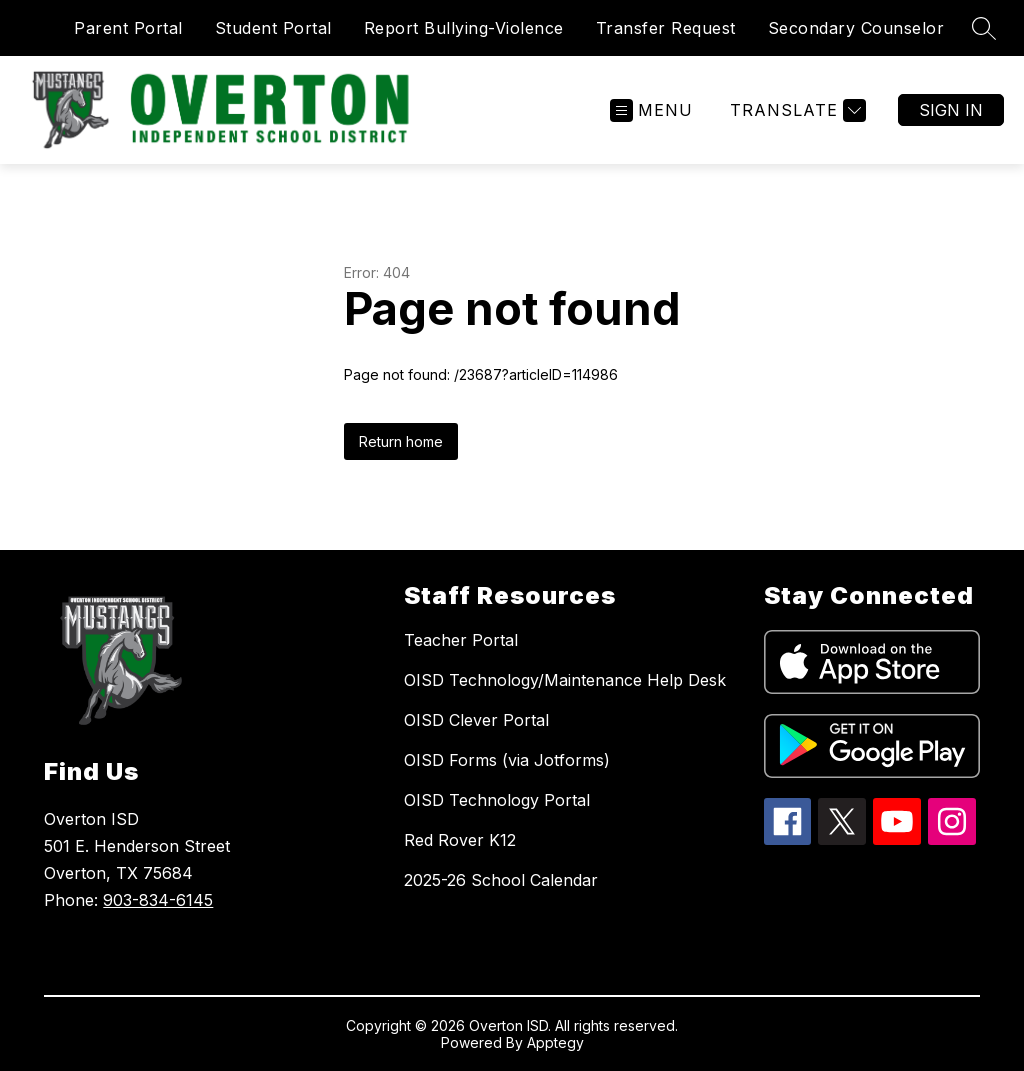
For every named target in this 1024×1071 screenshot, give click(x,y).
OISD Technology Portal (497, 800)
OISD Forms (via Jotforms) (507, 760)
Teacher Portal (461, 640)
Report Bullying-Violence (464, 28)
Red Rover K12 (460, 840)
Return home (401, 441)
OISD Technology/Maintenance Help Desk (565, 680)
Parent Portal (128, 28)
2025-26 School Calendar (501, 880)
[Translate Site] (795, 110)
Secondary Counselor (856, 28)
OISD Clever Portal (476, 720)
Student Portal (273, 28)
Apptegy (555, 1042)
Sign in (951, 110)
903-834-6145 (158, 900)
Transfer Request (666, 28)
